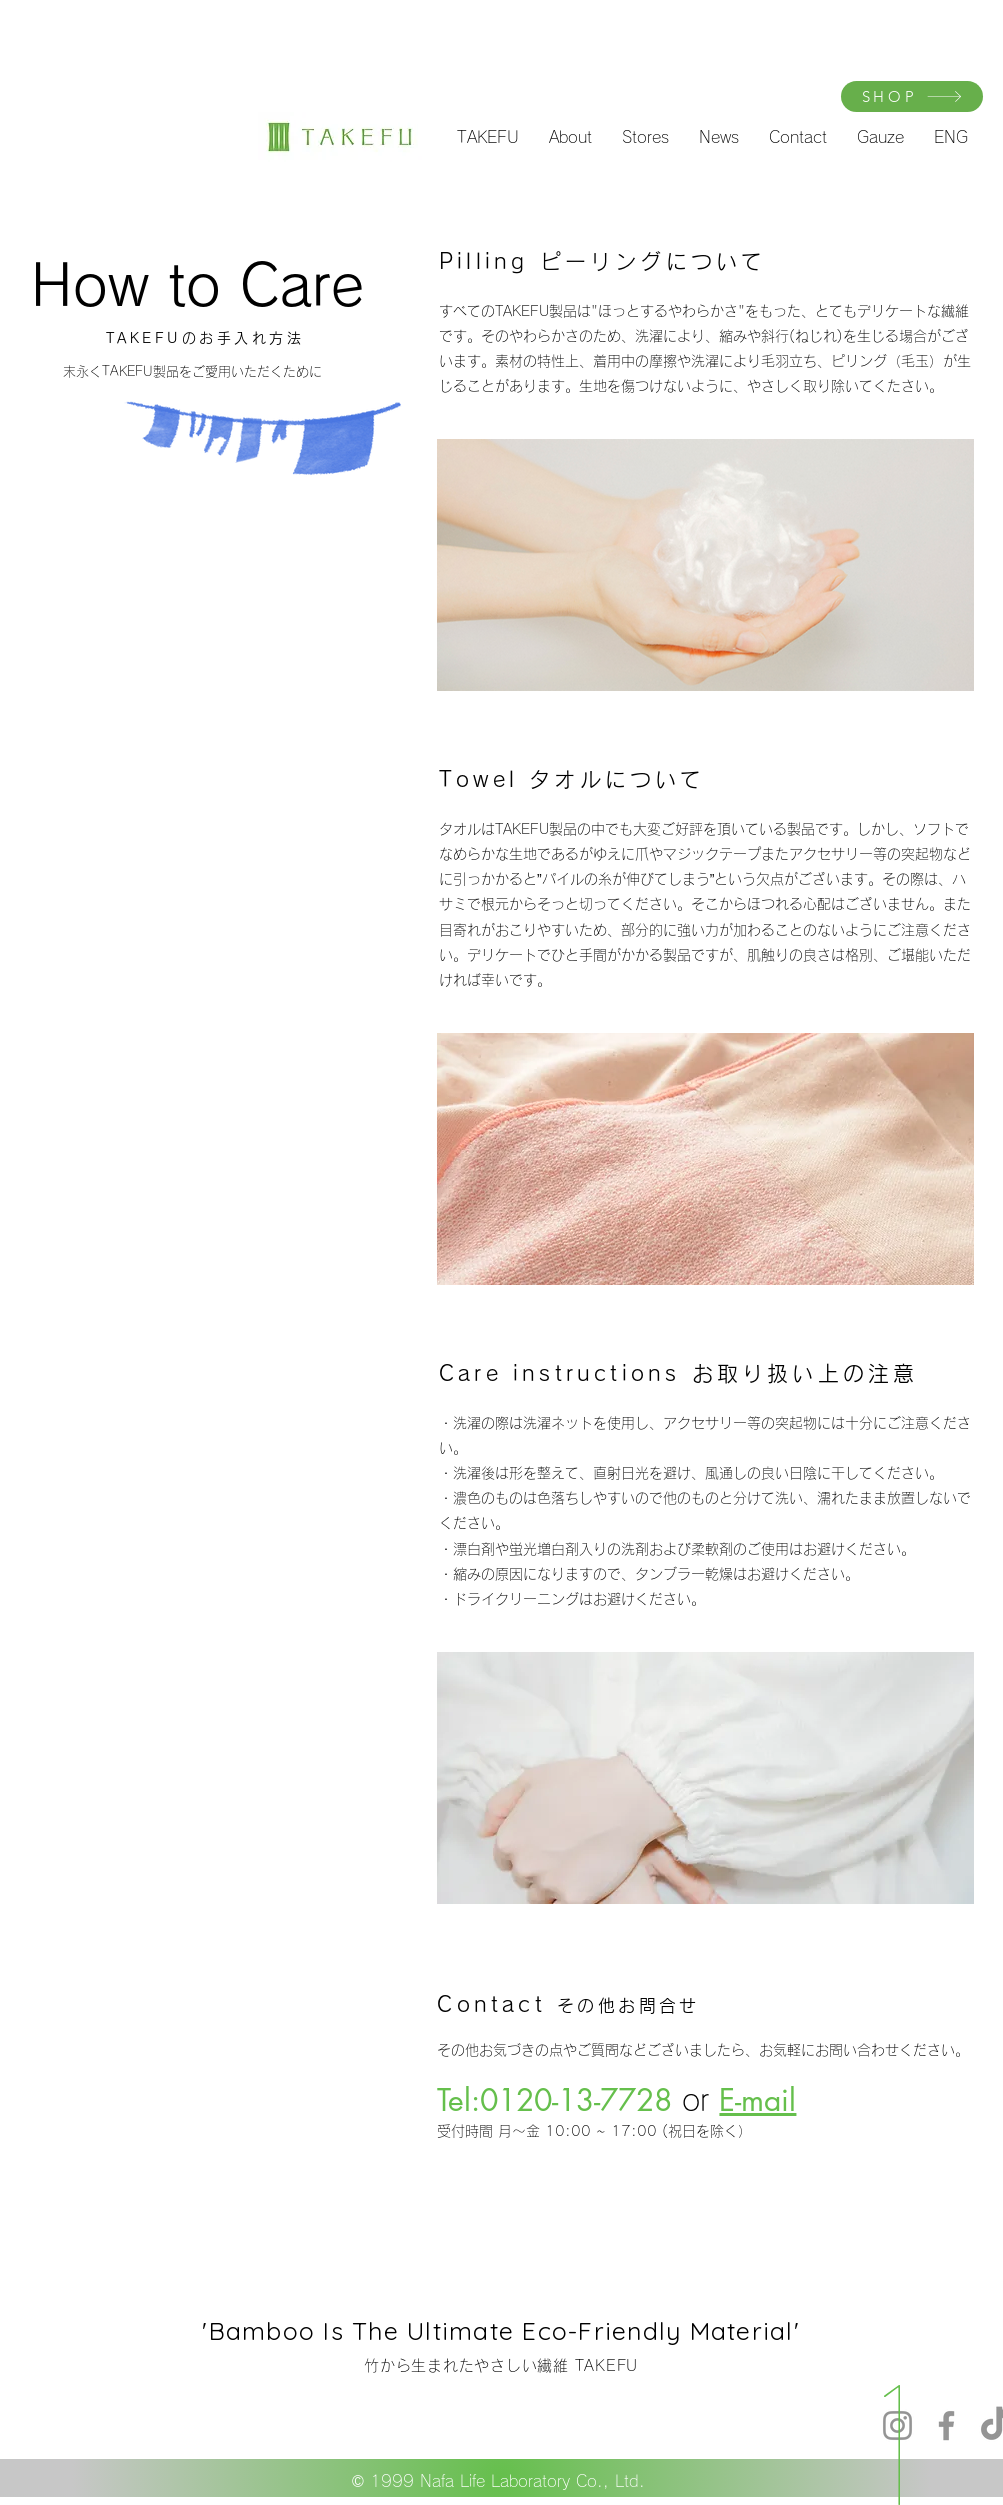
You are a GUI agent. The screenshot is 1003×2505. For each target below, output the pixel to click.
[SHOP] (912, 96)
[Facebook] (946, 2425)
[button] (488, 137)
